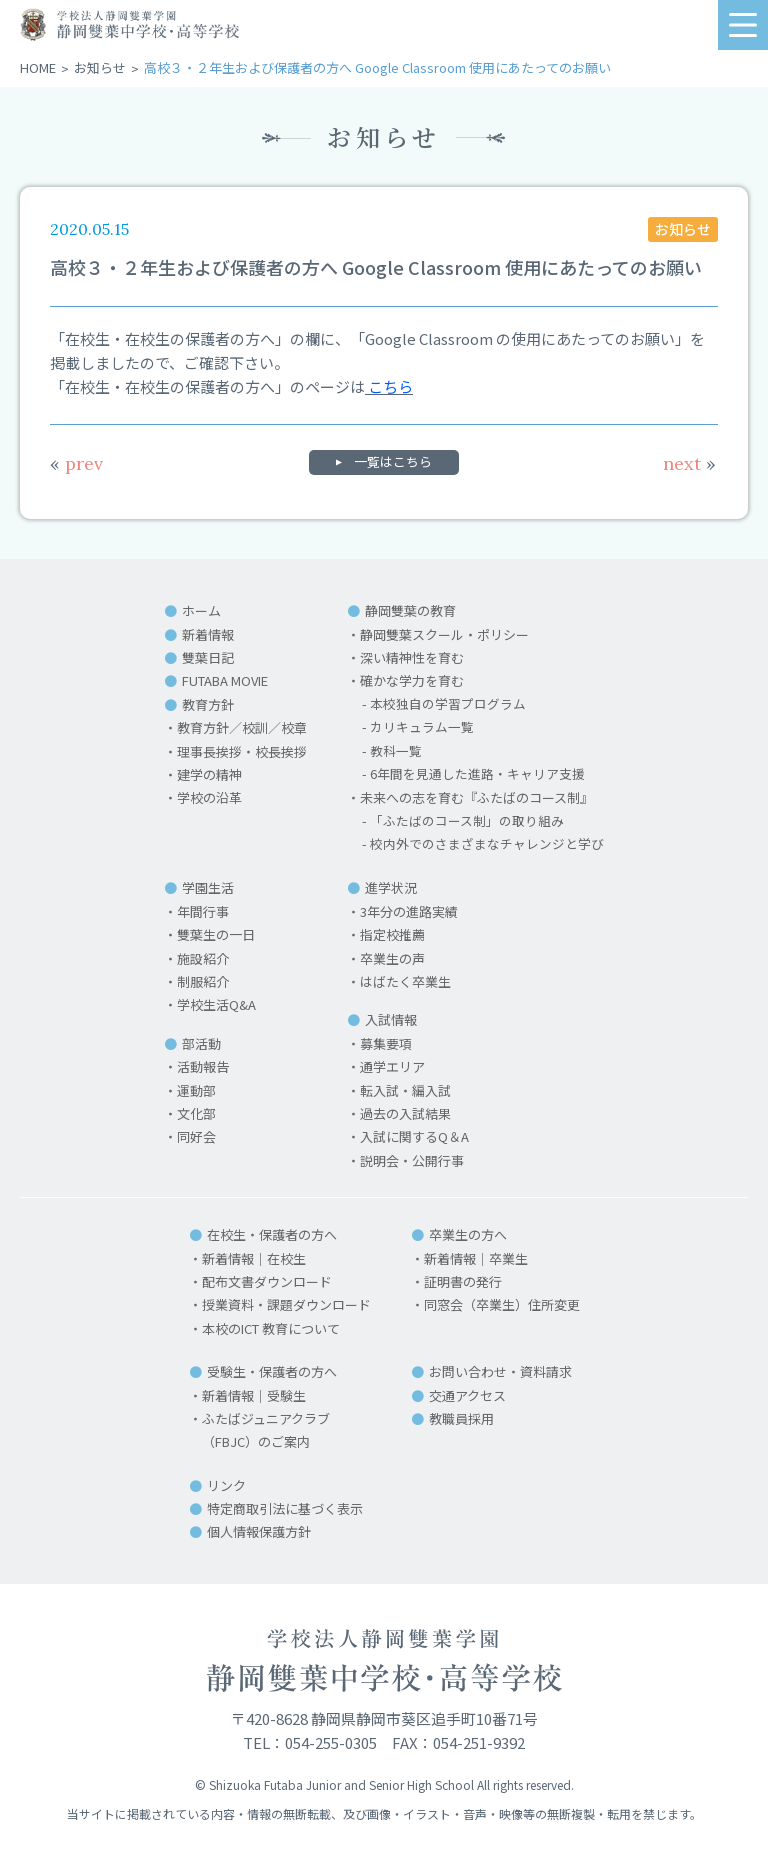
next (689, 463)
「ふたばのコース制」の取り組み (467, 821)
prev (76, 463)
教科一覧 (396, 751)
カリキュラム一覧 (422, 727)
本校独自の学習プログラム (448, 704)
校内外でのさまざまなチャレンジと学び (487, 844)
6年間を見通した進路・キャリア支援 (477, 774)
